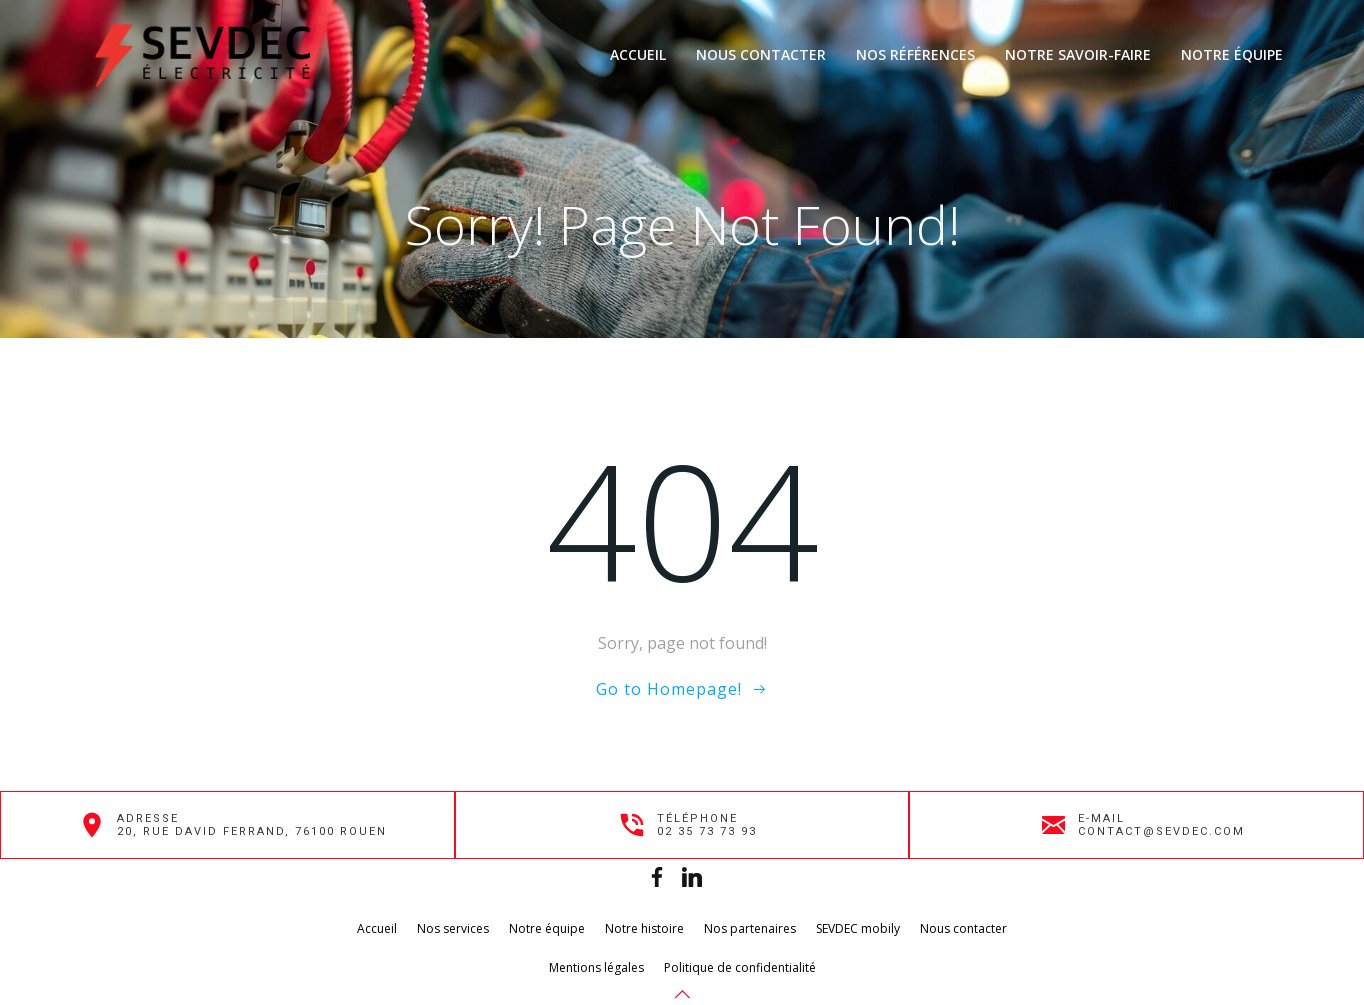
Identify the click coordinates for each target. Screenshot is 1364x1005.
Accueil (638, 54)
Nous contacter (761, 54)
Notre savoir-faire (1078, 54)
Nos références (915, 54)
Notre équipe (1232, 54)
